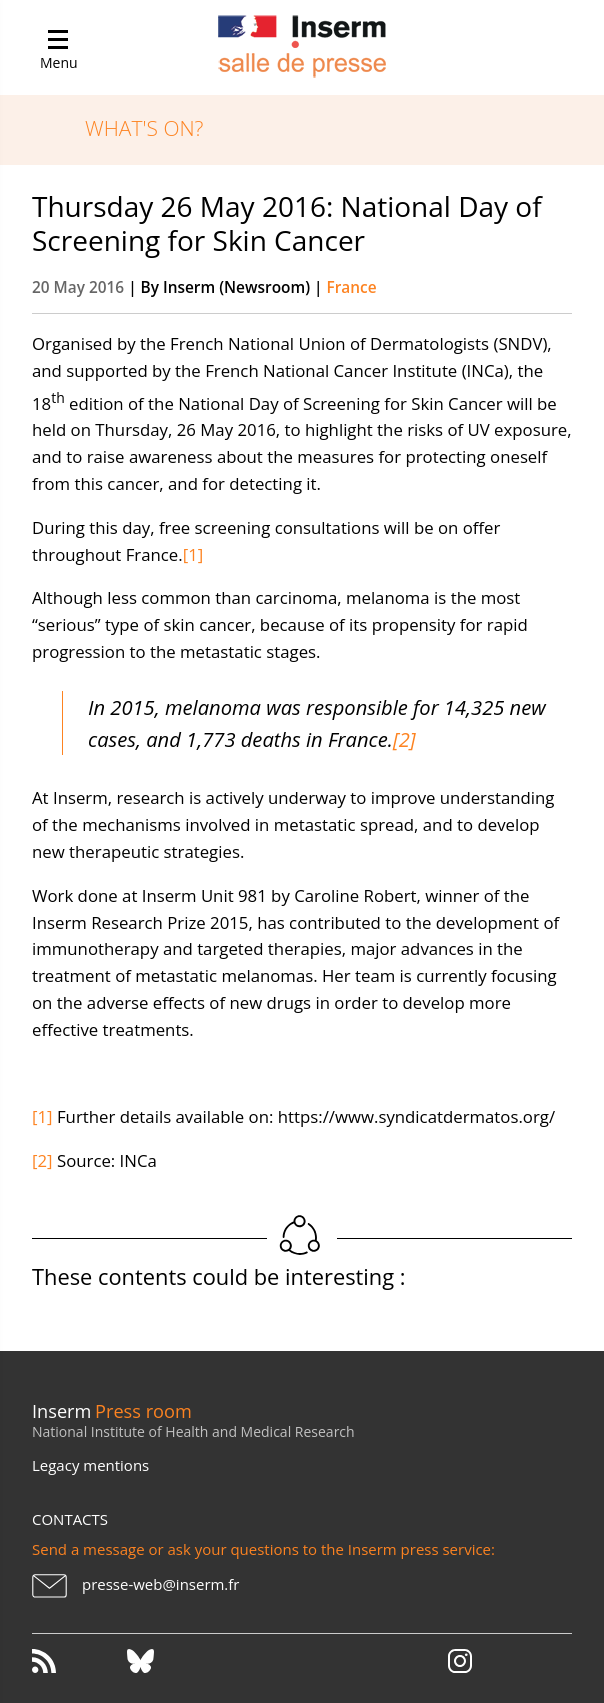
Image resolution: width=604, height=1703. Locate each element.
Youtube (364, 1661)
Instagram (460, 1661)
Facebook (269, 1661)
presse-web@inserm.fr (160, 1584)
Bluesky (173, 1661)
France (351, 287)
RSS (78, 1661)
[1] (193, 554)
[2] (404, 739)
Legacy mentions (90, 1465)
